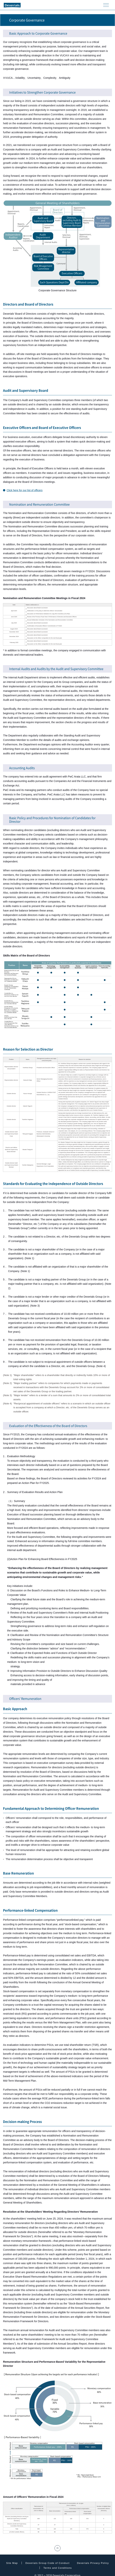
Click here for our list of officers (25, 490)
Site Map (12, 2563)
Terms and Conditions (57, 2567)
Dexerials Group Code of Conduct (47, 2563)
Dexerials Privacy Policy (93, 2563)
